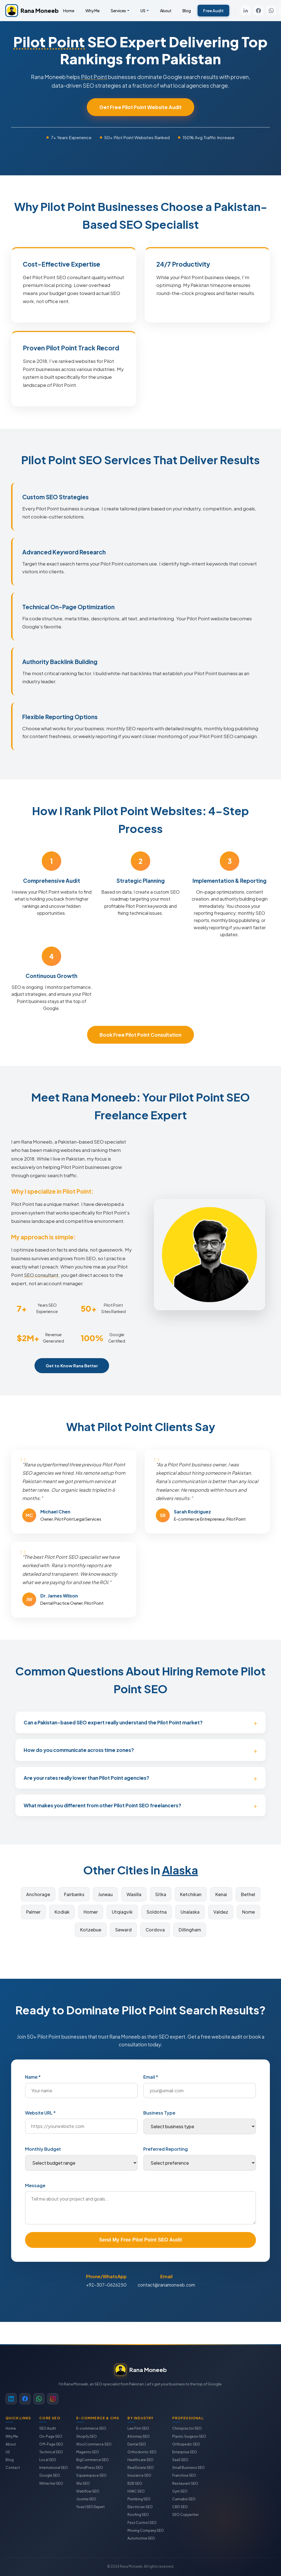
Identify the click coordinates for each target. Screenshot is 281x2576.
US (143, 10)
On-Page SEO (50, 2436)
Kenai (221, 1894)
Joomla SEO (86, 2499)
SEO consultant (41, 1283)
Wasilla (134, 1894)
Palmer (33, 1912)
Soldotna (157, 1912)
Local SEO (47, 2460)
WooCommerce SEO (94, 2444)
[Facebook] (258, 11)
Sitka (160, 1894)
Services (118, 10)
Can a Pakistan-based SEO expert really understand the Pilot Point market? (113, 1722)
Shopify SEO (86, 2436)
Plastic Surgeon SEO (189, 2436)
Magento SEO (87, 2452)
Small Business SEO (188, 2468)
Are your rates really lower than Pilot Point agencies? (86, 1778)
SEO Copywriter (185, 2515)
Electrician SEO (140, 2507)
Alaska (180, 1870)
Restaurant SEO (185, 2483)
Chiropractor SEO (187, 2428)
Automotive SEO (141, 2538)
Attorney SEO (138, 2436)
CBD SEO (180, 2507)
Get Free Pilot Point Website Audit (140, 107)
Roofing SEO (138, 2515)
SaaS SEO (180, 2460)
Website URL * (40, 2113)
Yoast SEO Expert (90, 2507)
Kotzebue (90, 1930)
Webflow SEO (87, 2491)
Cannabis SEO (184, 2499)
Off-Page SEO (51, 2444)
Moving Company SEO (145, 2530)
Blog (187, 10)
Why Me (92, 10)
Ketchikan (190, 1894)
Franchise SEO (184, 2475)
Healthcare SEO (140, 2460)
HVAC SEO (136, 2491)
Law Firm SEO (138, 2428)
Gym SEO (180, 2491)
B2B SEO (134, 2483)
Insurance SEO (139, 2475)
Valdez (220, 1912)
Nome (248, 1912)
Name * (33, 2077)
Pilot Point (49, 41)
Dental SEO (136, 2444)
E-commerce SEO (91, 2428)
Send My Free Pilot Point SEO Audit (140, 2240)
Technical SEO (51, 2452)
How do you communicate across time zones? (79, 1750)
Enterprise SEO (184, 2452)
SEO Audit (47, 2428)
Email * (150, 2077)
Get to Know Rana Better (72, 1373)
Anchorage (38, 1894)
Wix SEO (83, 2483)
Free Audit (213, 10)
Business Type (159, 2113)
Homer (90, 1912)
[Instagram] (52, 2398)
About (165, 10)
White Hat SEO (51, 2483)
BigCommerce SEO (92, 2460)
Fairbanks (74, 1894)
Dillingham (190, 1930)
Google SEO (49, 2475)
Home (68, 10)
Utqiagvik (122, 1912)
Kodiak (62, 1912)
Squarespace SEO (91, 2475)
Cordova (155, 1930)
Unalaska (190, 1912)
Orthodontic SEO (142, 2452)
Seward (123, 1930)
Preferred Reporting (165, 2149)
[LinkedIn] (246, 11)
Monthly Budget (43, 2149)
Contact (13, 2468)
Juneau (105, 1894)
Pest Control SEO (142, 2523)
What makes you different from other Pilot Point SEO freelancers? (102, 1805)
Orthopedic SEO (186, 2444)
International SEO (53, 2468)
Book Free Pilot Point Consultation (140, 1035)
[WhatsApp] (271, 11)
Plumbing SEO (139, 2499)
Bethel (248, 1894)
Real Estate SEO (140, 2468)
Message (35, 2185)
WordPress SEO (89, 2468)
